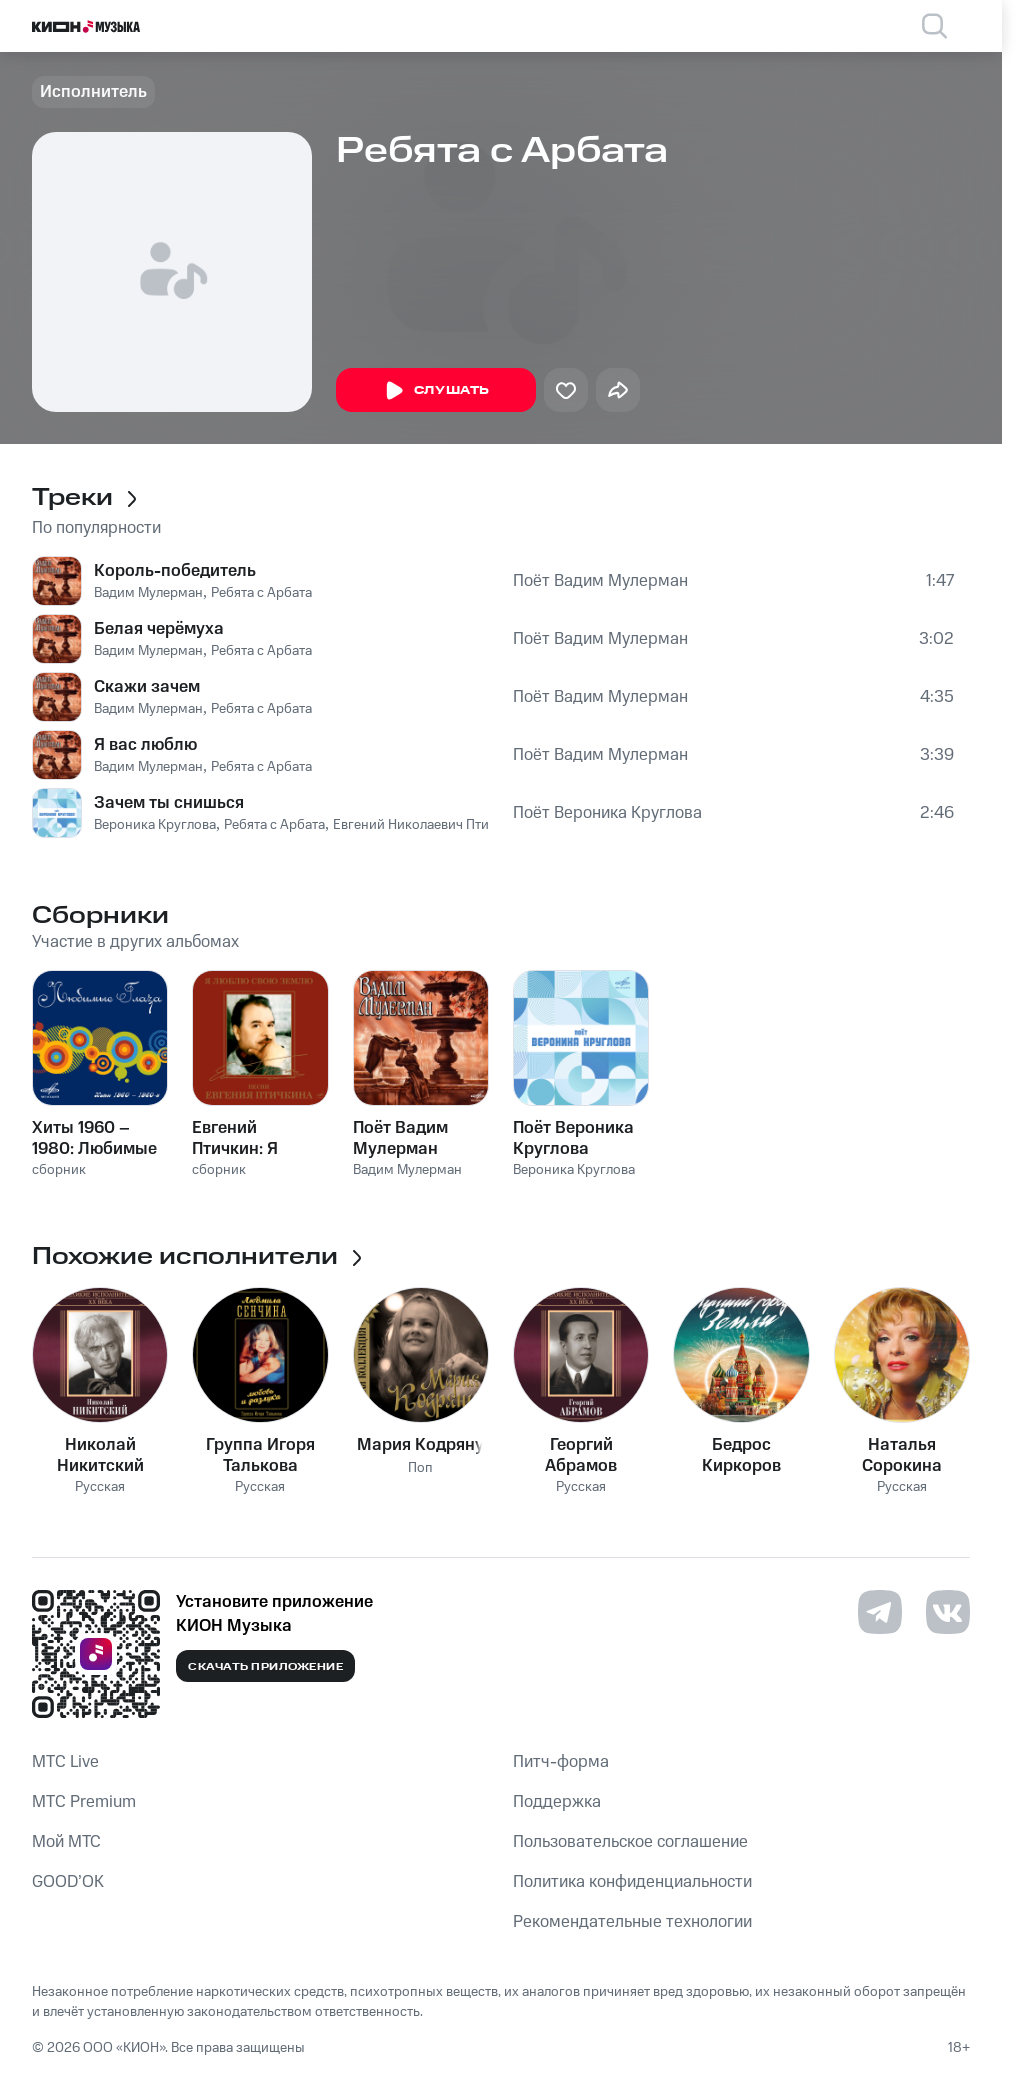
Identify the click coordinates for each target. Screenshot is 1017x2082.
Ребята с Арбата (261, 593)
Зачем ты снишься (169, 803)
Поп (420, 1468)
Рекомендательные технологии (632, 1922)
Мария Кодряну (420, 1445)
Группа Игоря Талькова (260, 1455)
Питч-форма (561, 1762)
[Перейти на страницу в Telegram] (880, 1612)
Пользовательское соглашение (630, 1842)
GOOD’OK (68, 1882)
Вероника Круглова (155, 825)
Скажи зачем (147, 687)
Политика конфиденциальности (632, 1882)
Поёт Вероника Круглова (607, 813)
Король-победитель (175, 571)
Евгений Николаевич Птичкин (426, 825)
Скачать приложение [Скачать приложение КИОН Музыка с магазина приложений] (265, 1667)
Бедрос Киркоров (741, 1455)
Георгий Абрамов (581, 1455)
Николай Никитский (100, 1455)
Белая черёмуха (159, 629)
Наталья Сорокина (902, 1455)
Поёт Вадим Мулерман (600, 581)
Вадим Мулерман (148, 593)
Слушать (436, 391)
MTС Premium (84, 1802)
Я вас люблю (145, 745)
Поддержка (557, 1802)
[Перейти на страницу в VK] (948, 1612)
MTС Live (65, 1762)
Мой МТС (66, 1842)
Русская (100, 1487)
